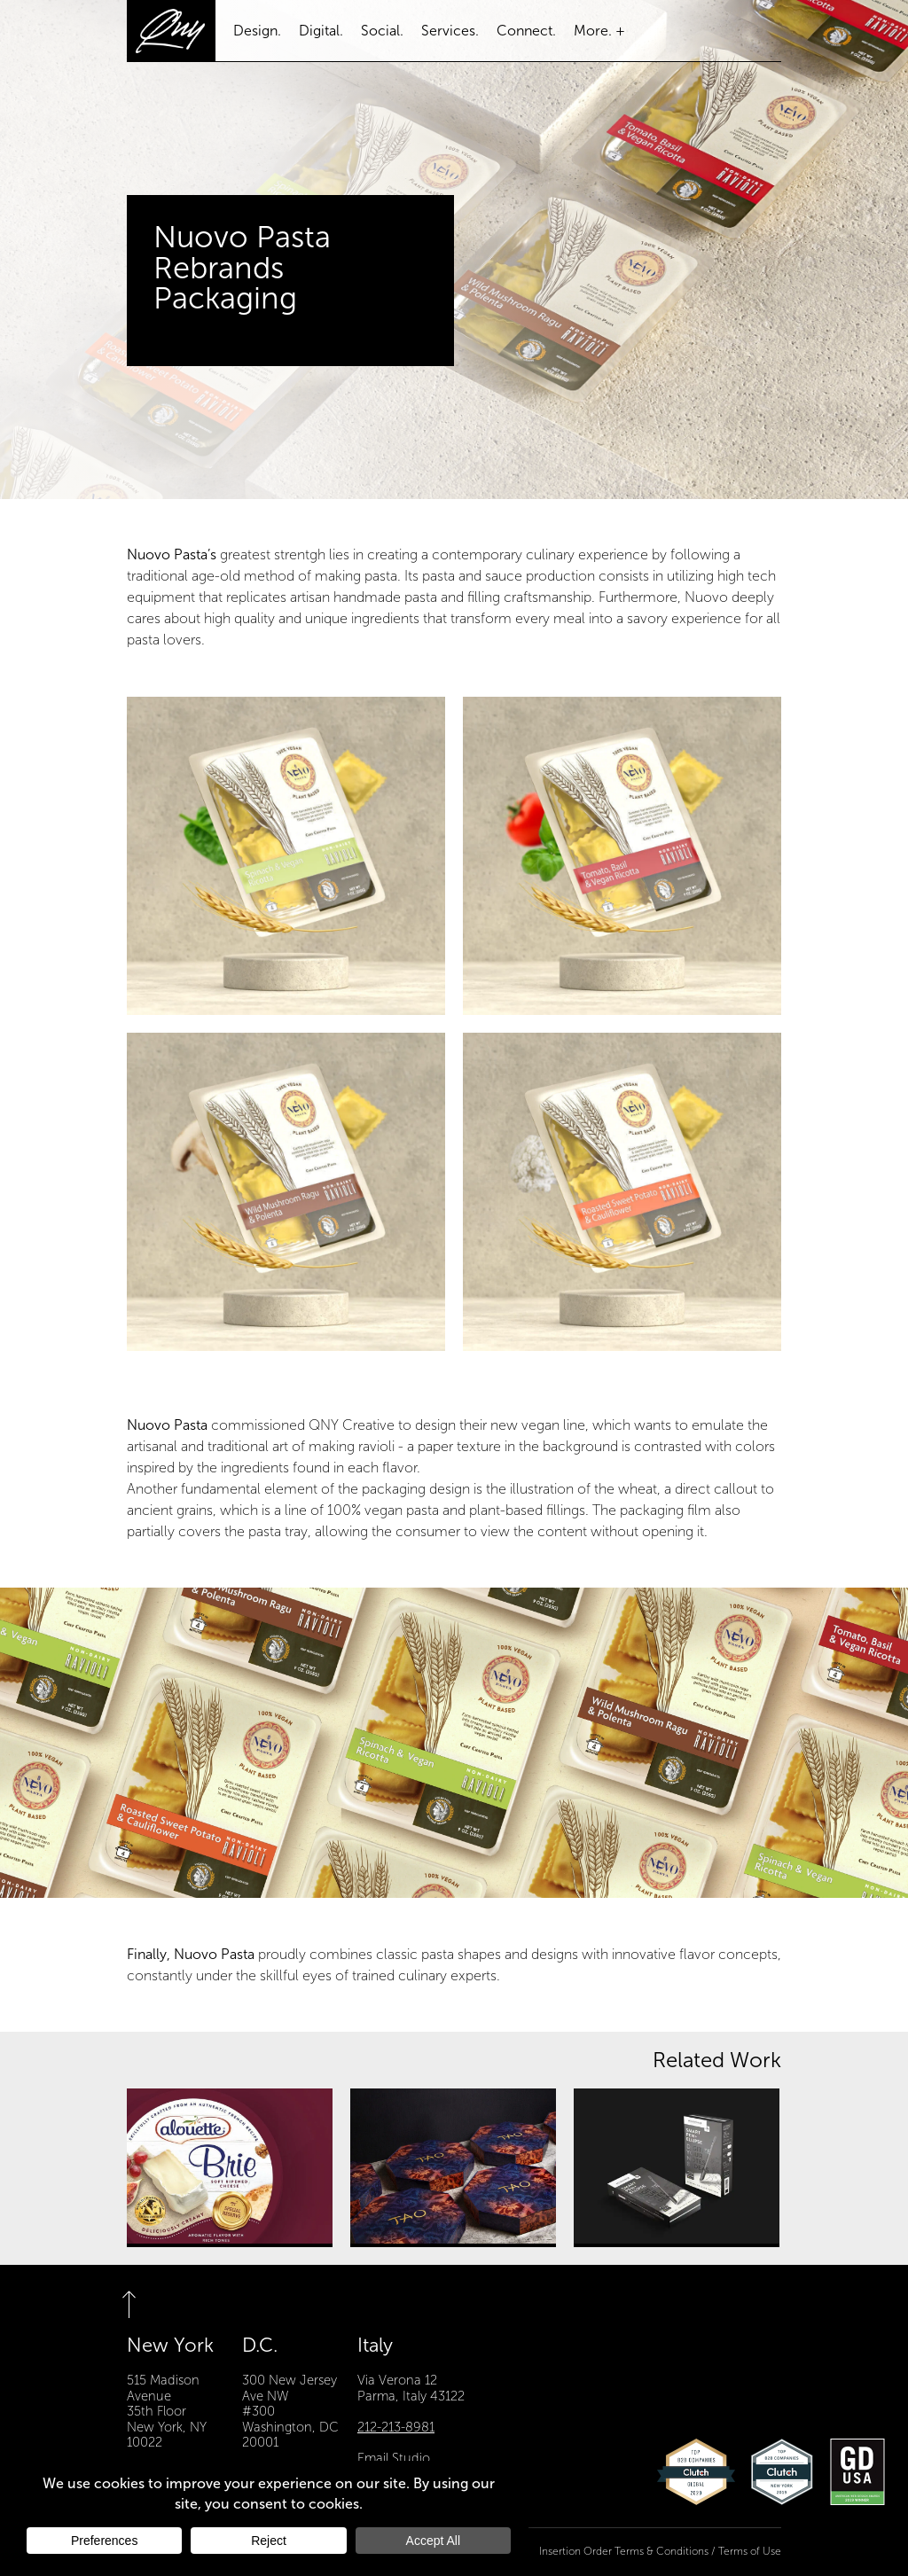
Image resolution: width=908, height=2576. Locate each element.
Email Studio (393, 2458)
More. (593, 30)
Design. (257, 30)
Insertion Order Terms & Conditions (623, 2551)
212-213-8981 (395, 2427)
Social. (382, 30)
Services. (450, 30)
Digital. (321, 30)
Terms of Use (749, 2551)
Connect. (526, 30)
